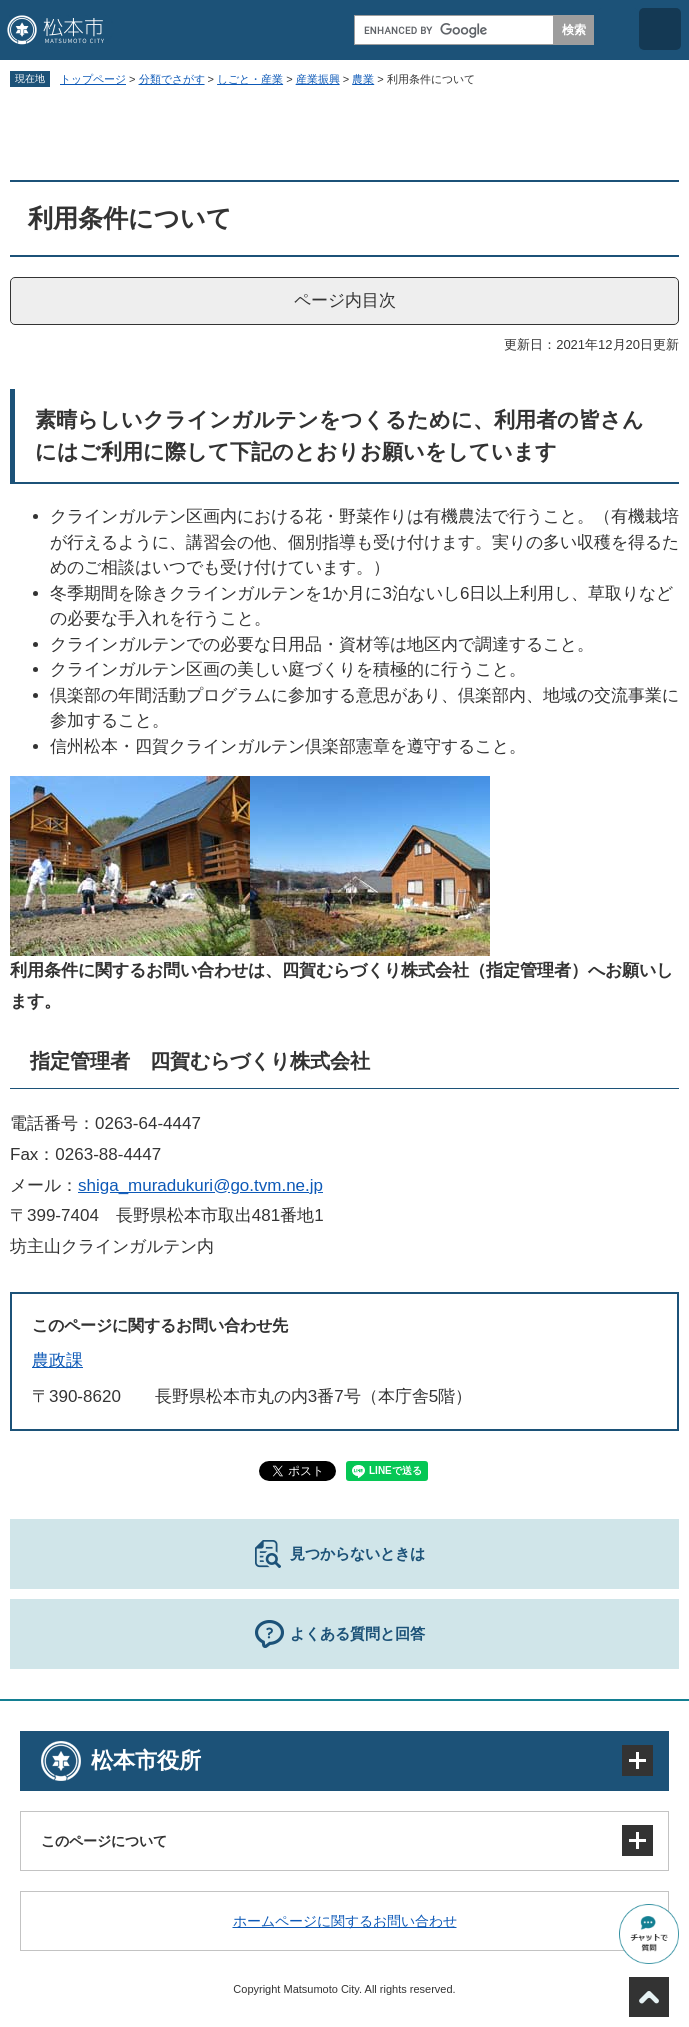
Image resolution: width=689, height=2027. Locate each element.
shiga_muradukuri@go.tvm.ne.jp (200, 1185)
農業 (363, 79)
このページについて (104, 1841)
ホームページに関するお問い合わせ (345, 1921)
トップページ (93, 79)
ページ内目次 (345, 300)
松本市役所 (146, 1760)
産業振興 (318, 79)
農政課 (57, 1360)
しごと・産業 (250, 79)
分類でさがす (172, 79)
